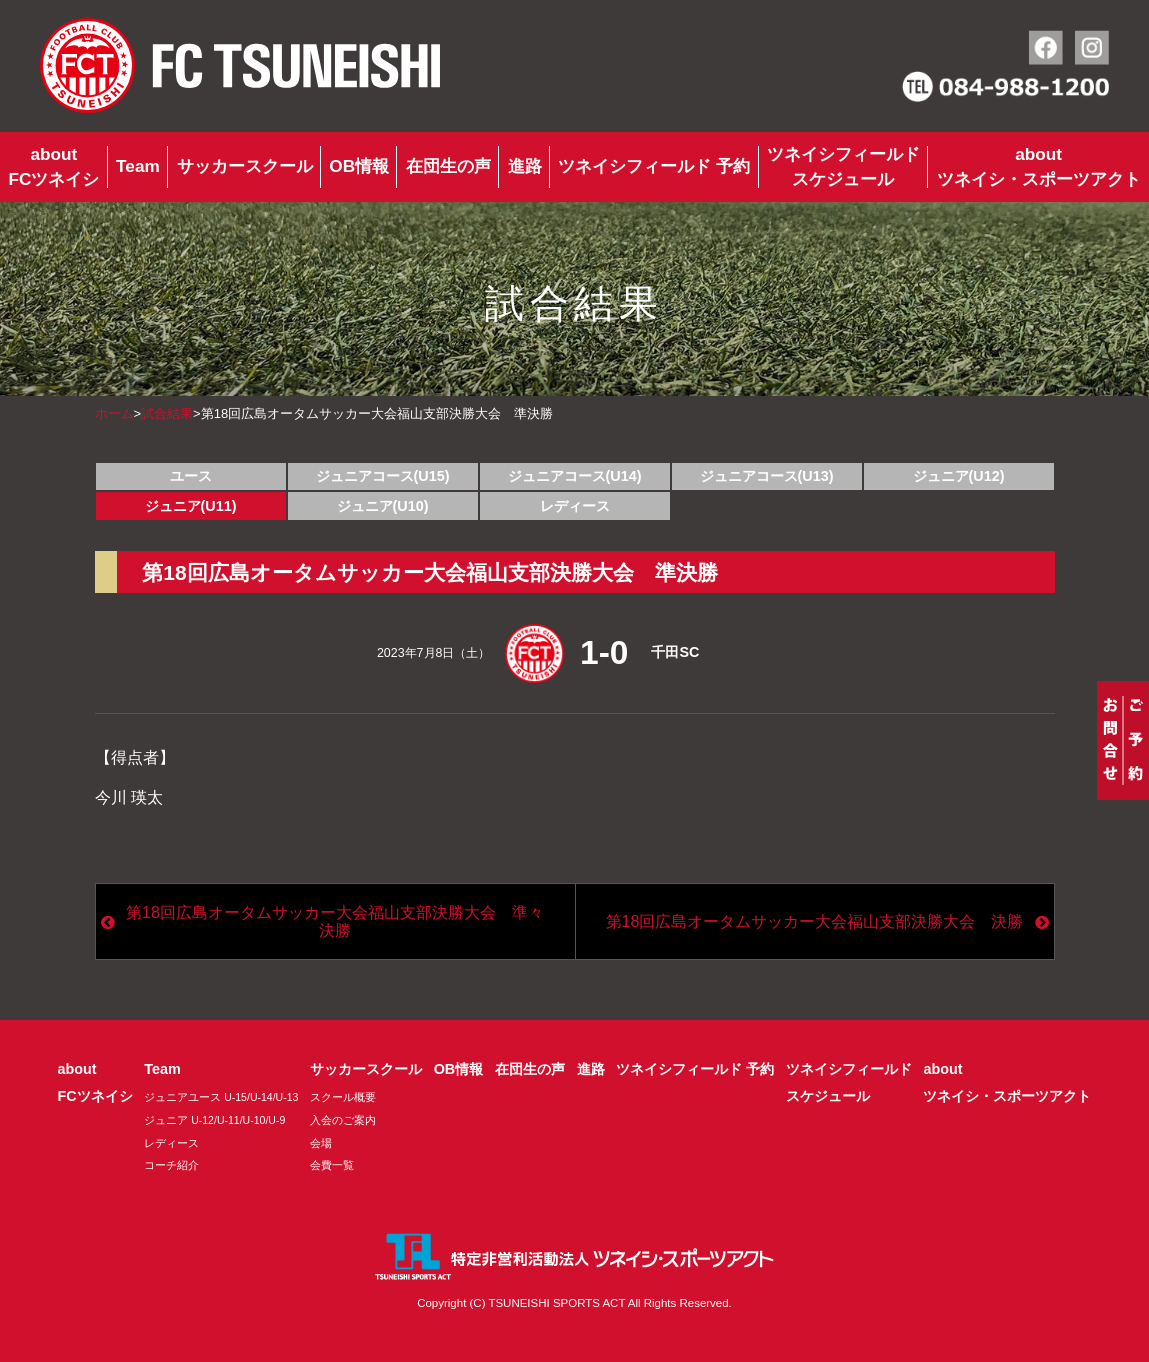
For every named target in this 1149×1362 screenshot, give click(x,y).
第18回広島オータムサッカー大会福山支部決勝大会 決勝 (815, 921)
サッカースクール (245, 166)
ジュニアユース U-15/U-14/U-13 (221, 1097)
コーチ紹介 (171, 1165)
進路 (525, 166)
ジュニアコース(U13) (767, 476)
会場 (321, 1143)
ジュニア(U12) (959, 476)
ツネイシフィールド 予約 (654, 166)
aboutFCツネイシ (53, 166)
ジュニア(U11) (191, 506)
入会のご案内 (343, 1120)
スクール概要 (343, 1097)
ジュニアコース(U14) (575, 476)
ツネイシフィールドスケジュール (843, 166)
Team (138, 166)
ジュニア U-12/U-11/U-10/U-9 (214, 1120)
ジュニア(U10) (383, 506)
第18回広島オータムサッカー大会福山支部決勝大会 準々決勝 (335, 921)
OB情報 (359, 166)
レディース (575, 506)
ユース (191, 476)
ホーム (114, 413)
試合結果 (167, 413)
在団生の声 (448, 166)
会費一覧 (332, 1165)
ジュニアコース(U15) (383, 476)
